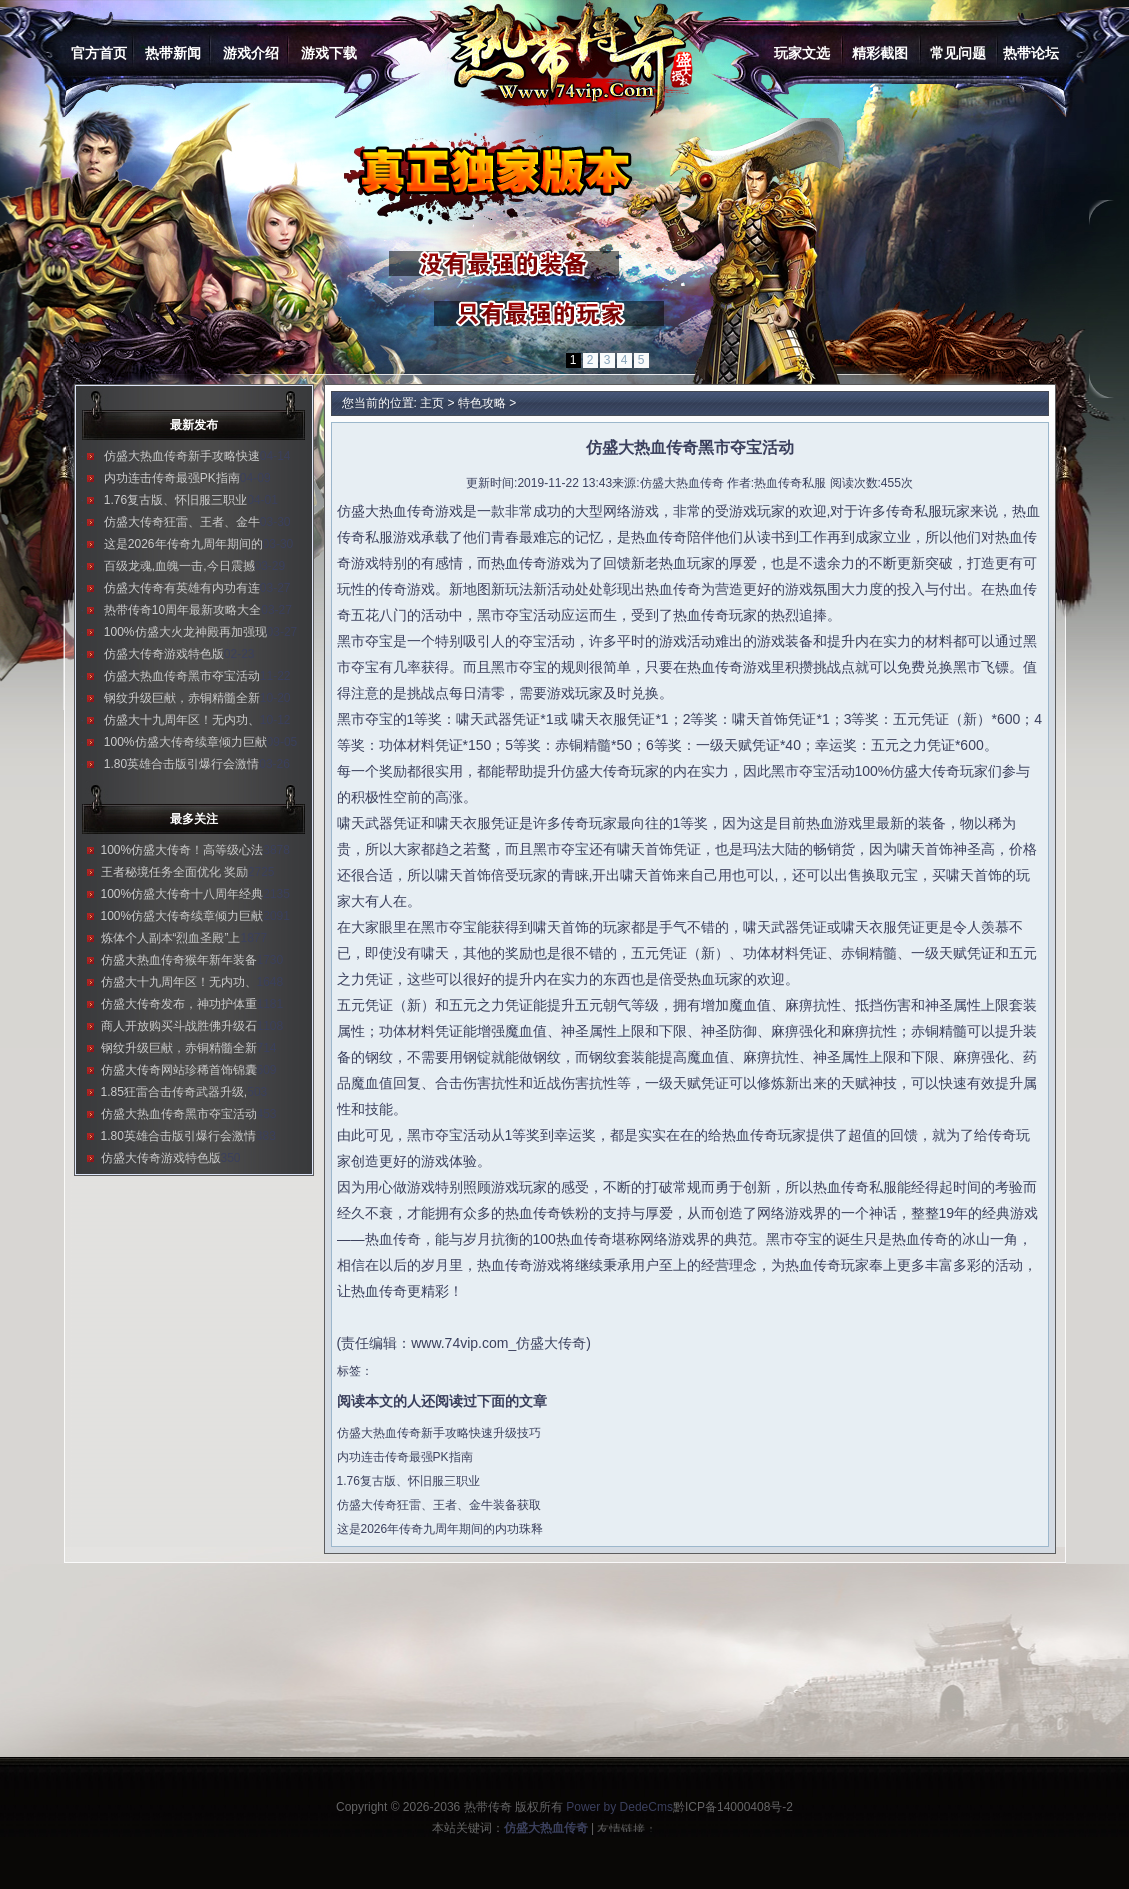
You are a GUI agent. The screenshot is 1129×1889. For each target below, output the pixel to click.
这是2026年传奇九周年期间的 (183, 544)
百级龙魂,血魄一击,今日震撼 (179, 566)
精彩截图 (880, 53)
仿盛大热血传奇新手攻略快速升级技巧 (439, 1433)
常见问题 (958, 53)
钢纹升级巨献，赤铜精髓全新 (182, 698)
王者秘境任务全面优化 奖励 (174, 872)
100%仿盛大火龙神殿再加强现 (185, 632)
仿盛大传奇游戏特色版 (164, 654)
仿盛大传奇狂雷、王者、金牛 (182, 522)
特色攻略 (482, 403)
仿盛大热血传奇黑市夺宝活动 (182, 676)
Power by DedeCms (619, 1807)
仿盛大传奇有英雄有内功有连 (182, 588)
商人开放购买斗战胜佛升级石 (179, 1026)
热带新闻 (173, 53)
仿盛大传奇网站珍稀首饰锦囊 (179, 1070)
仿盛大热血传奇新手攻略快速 (182, 456)
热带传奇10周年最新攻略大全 (182, 610)
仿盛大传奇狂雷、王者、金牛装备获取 (439, 1505)
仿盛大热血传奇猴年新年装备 (179, 960)
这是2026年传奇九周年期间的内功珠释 (440, 1529)
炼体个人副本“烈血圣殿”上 (171, 938)
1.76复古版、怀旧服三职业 (175, 500)
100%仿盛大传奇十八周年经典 (182, 894)
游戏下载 (329, 53)
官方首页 (99, 53)
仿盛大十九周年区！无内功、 (182, 720)
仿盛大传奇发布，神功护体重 (179, 1004)
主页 (432, 403)
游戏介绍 (251, 53)
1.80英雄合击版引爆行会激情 (181, 764)
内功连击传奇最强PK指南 (172, 478)
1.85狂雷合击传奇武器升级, (174, 1092)
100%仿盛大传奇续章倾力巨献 (185, 742)
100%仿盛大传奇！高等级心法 (182, 850)
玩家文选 (802, 53)
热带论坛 (1031, 53)
